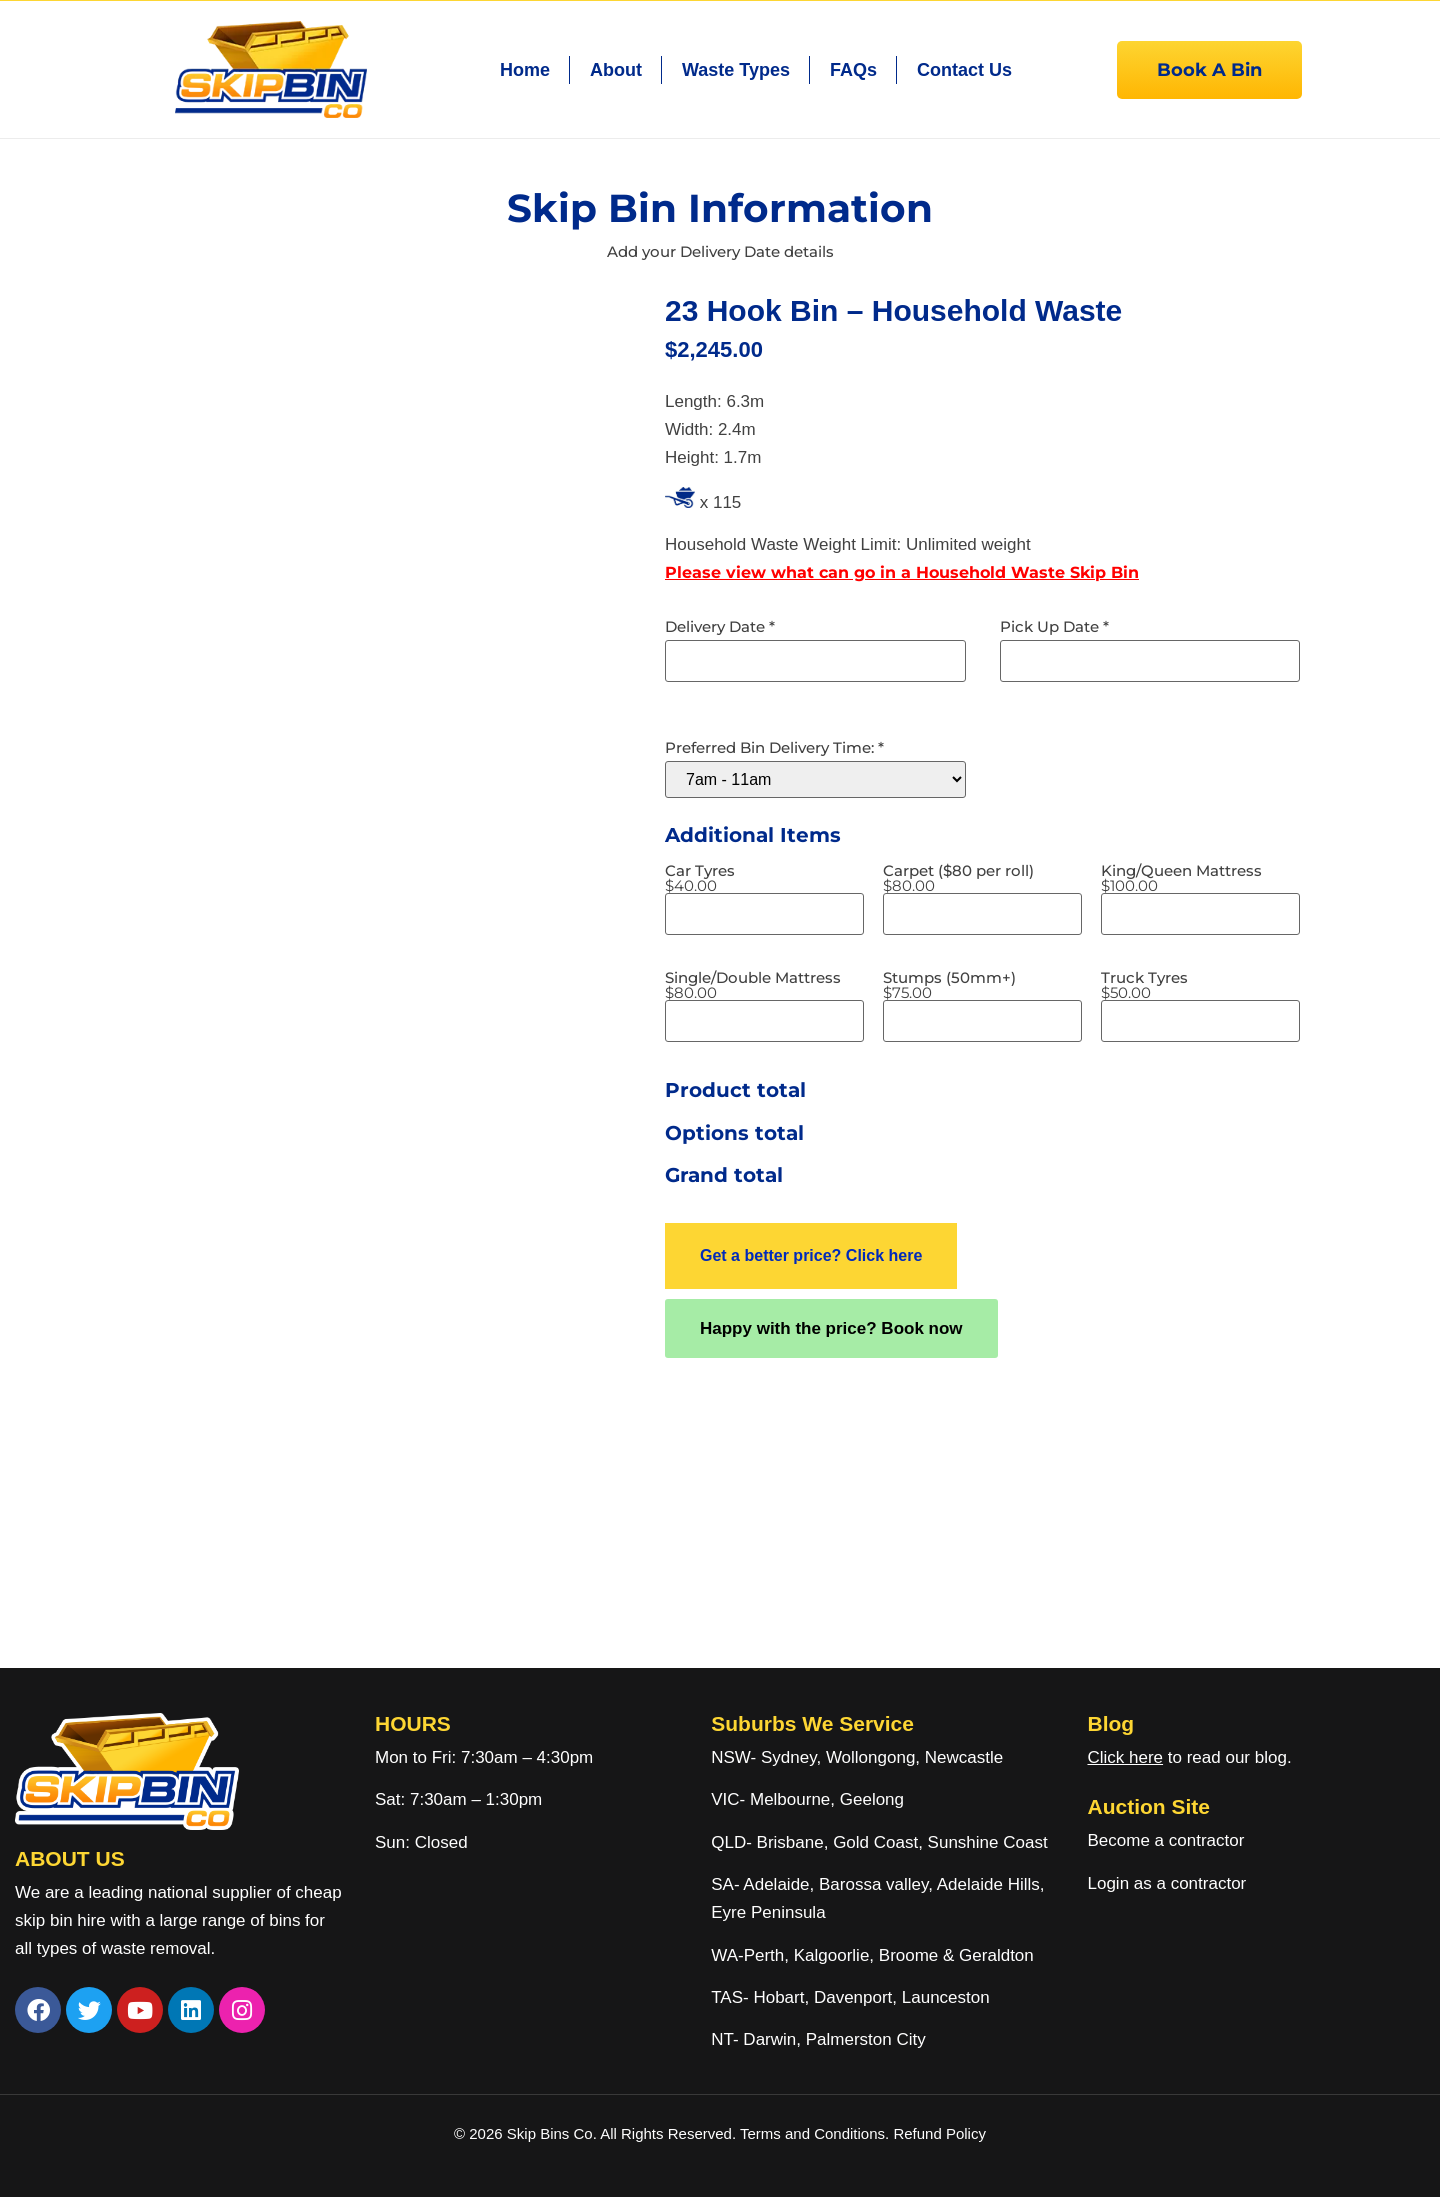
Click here (1125, 1757)
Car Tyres (700, 878)
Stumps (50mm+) (949, 985)
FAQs (853, 70)
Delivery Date (720, 626)
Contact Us (964, 70)
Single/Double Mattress (753, 985)
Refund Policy (939, 2133)
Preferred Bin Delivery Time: (774, 747)
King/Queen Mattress (1181, 878)
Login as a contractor (1166, 1883)
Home (525, 70)
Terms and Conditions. (816, 2133)
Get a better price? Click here (811, 1255)
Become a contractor (1165, 1840)
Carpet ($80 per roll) (958, 878)
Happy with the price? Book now (831, 1328)
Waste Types (736, 70)
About (616, 70)
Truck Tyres (1144, 985)
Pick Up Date (1054, 626)
